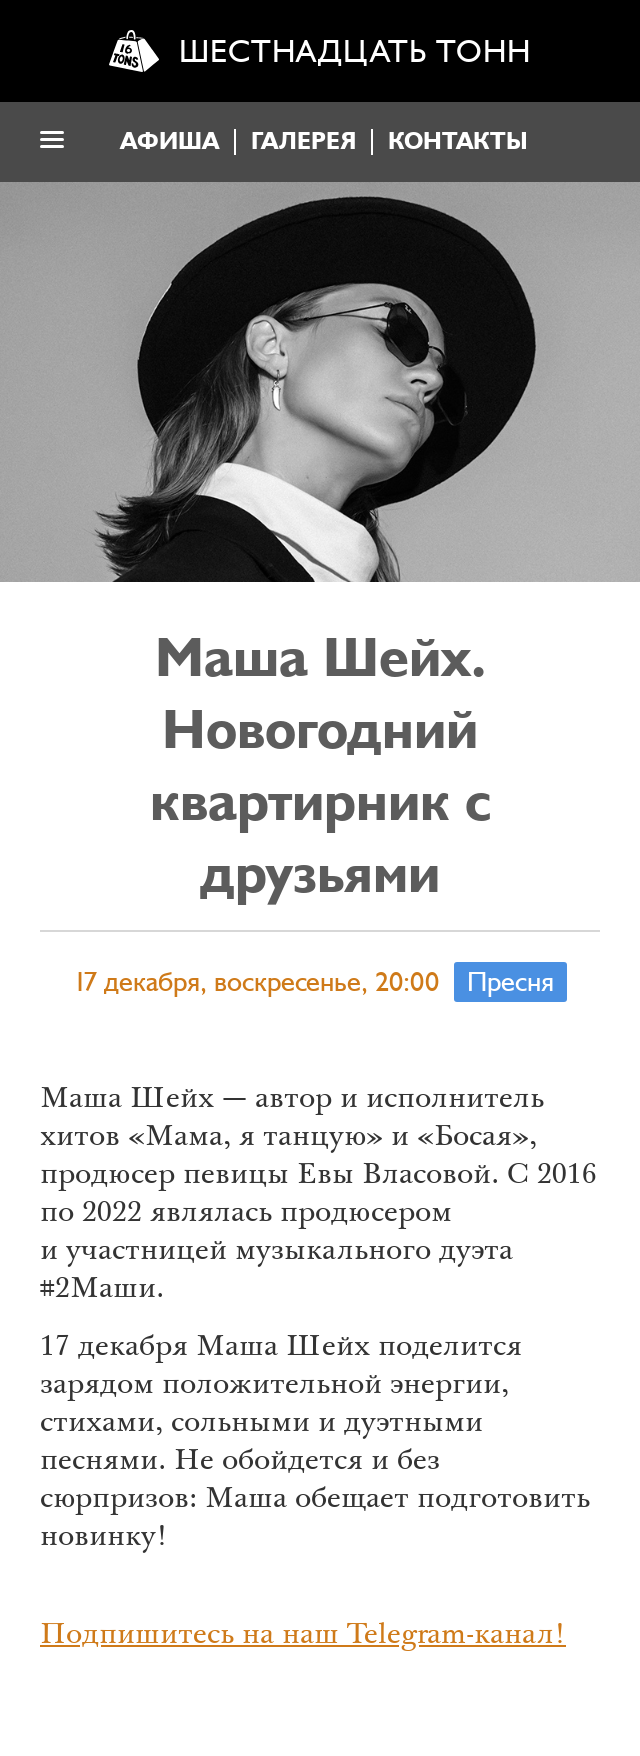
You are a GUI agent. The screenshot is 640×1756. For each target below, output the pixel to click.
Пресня (510, 982)
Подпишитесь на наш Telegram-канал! (303, 1637)
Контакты (458, 141)
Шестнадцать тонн (355, 51)
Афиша (169, 141)
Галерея (303, 141)
